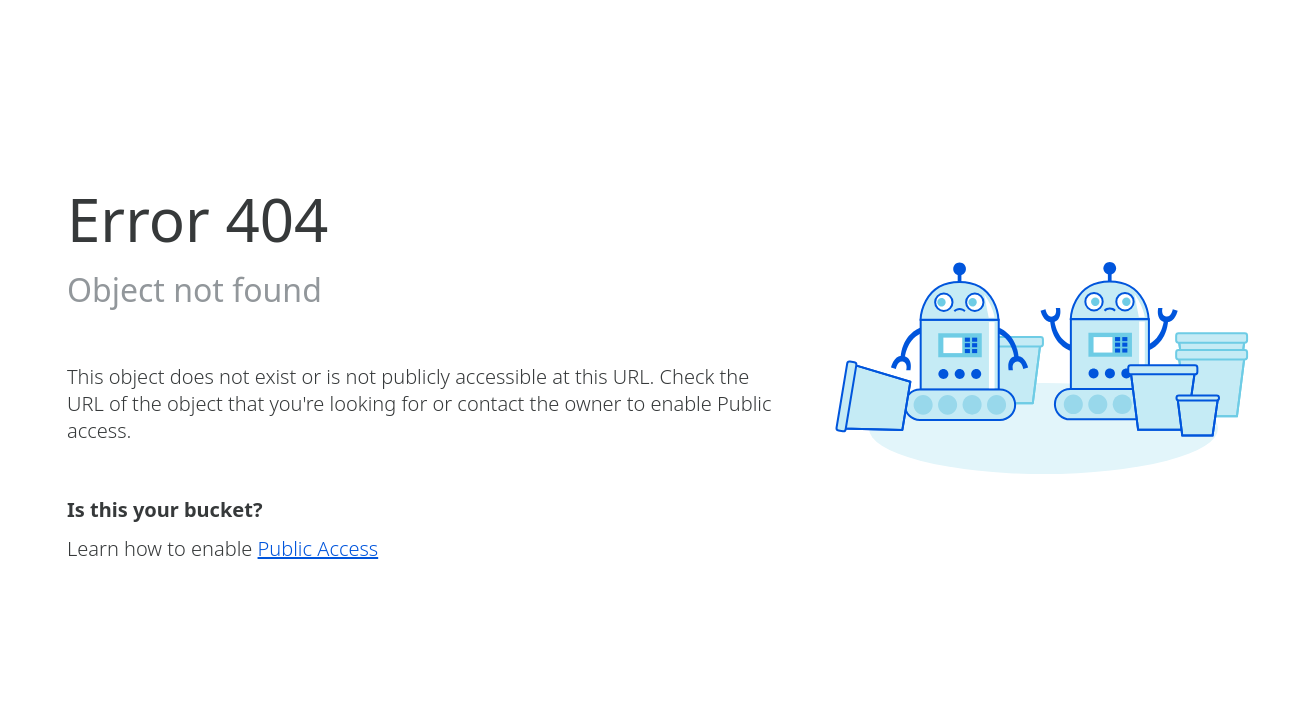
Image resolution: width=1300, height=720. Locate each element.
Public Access (318, 548)
